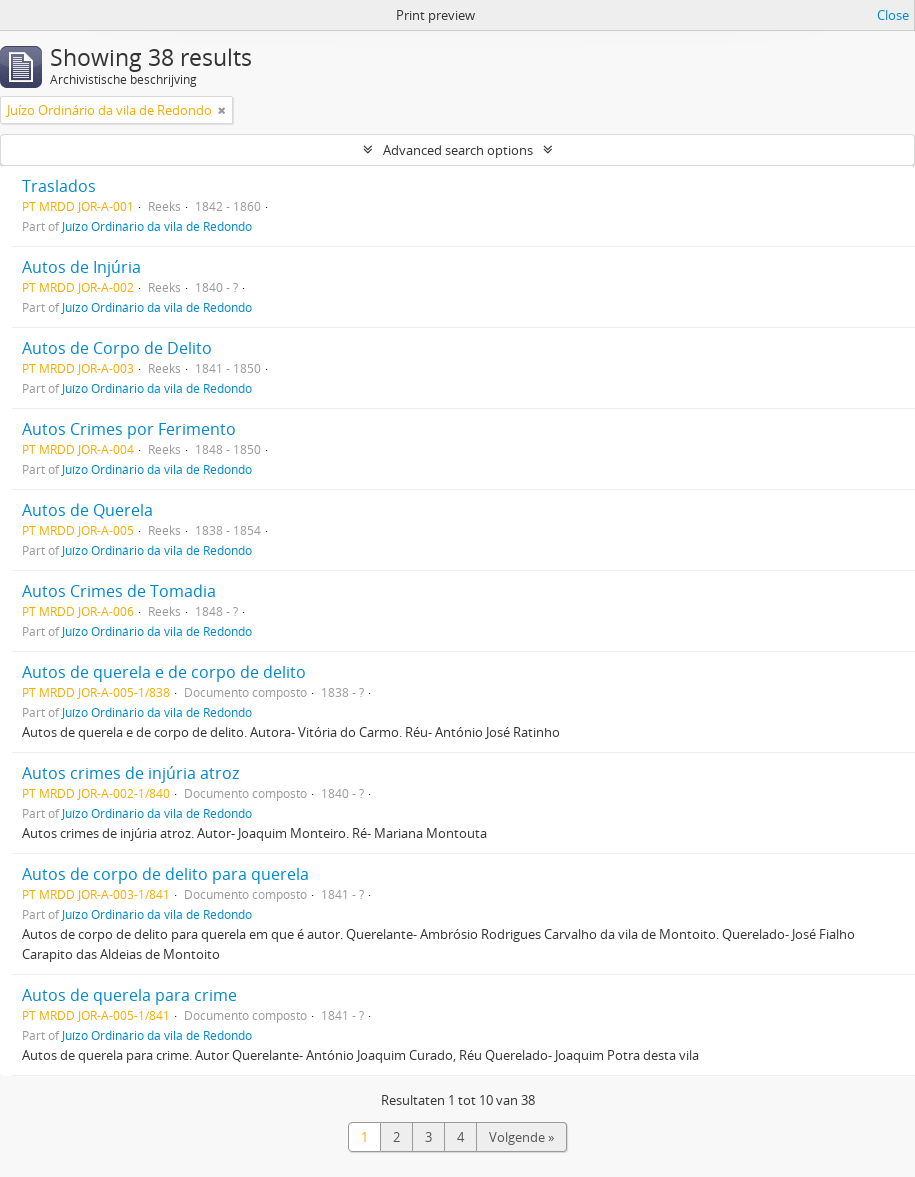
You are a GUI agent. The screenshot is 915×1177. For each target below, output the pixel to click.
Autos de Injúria (81, 267)
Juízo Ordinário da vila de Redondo (157, 226)
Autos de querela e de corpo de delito (164, 672)
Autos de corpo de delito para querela (165, 874)
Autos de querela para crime (129, 995)
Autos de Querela (87, 510)
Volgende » (521, 1137)
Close (893, 15)
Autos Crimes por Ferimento (129, 429)
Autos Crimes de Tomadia (119, 591)
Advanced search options (458, 150)
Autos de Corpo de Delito (117, 348)
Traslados (59, 186)
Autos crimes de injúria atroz (130, 773)
